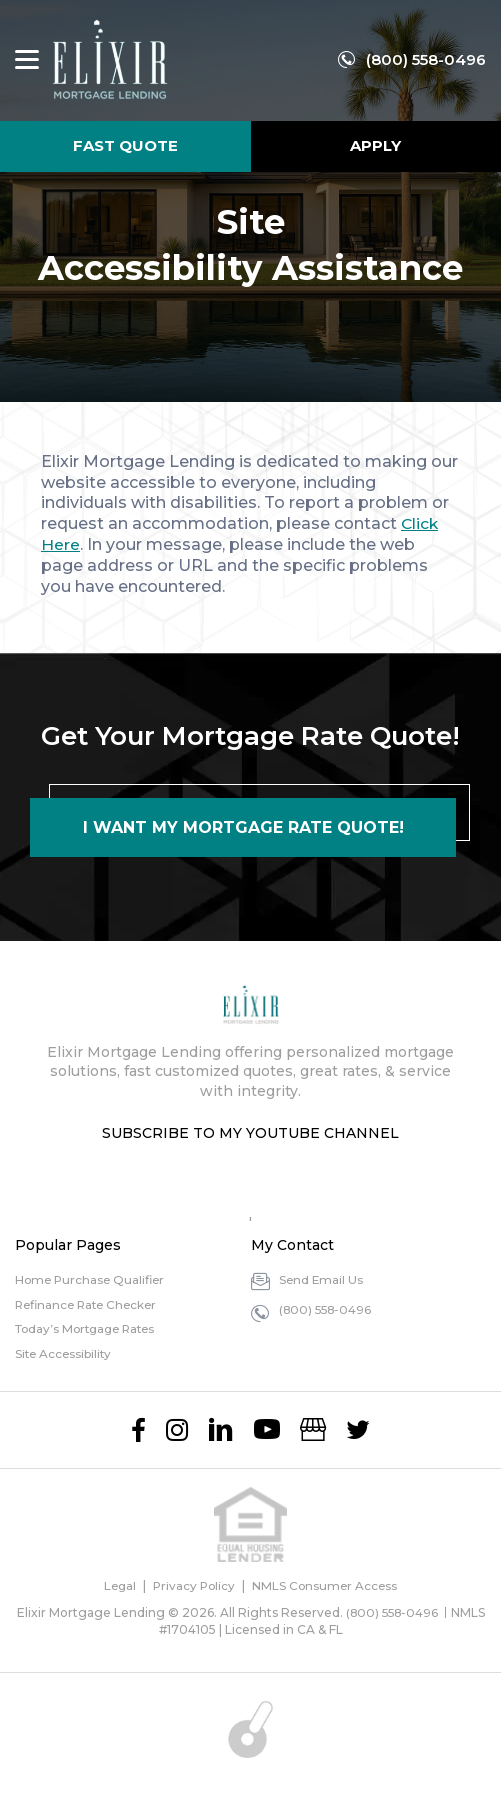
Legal (117, 1585)
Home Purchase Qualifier (92, 1279)
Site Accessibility (65, 1353)
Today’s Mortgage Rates (90, 1328)
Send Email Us (322, 1279)
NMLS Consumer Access (327, 1585)
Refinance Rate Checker (90, 1304)
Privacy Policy (193, 1585)
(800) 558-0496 (426, 59)
